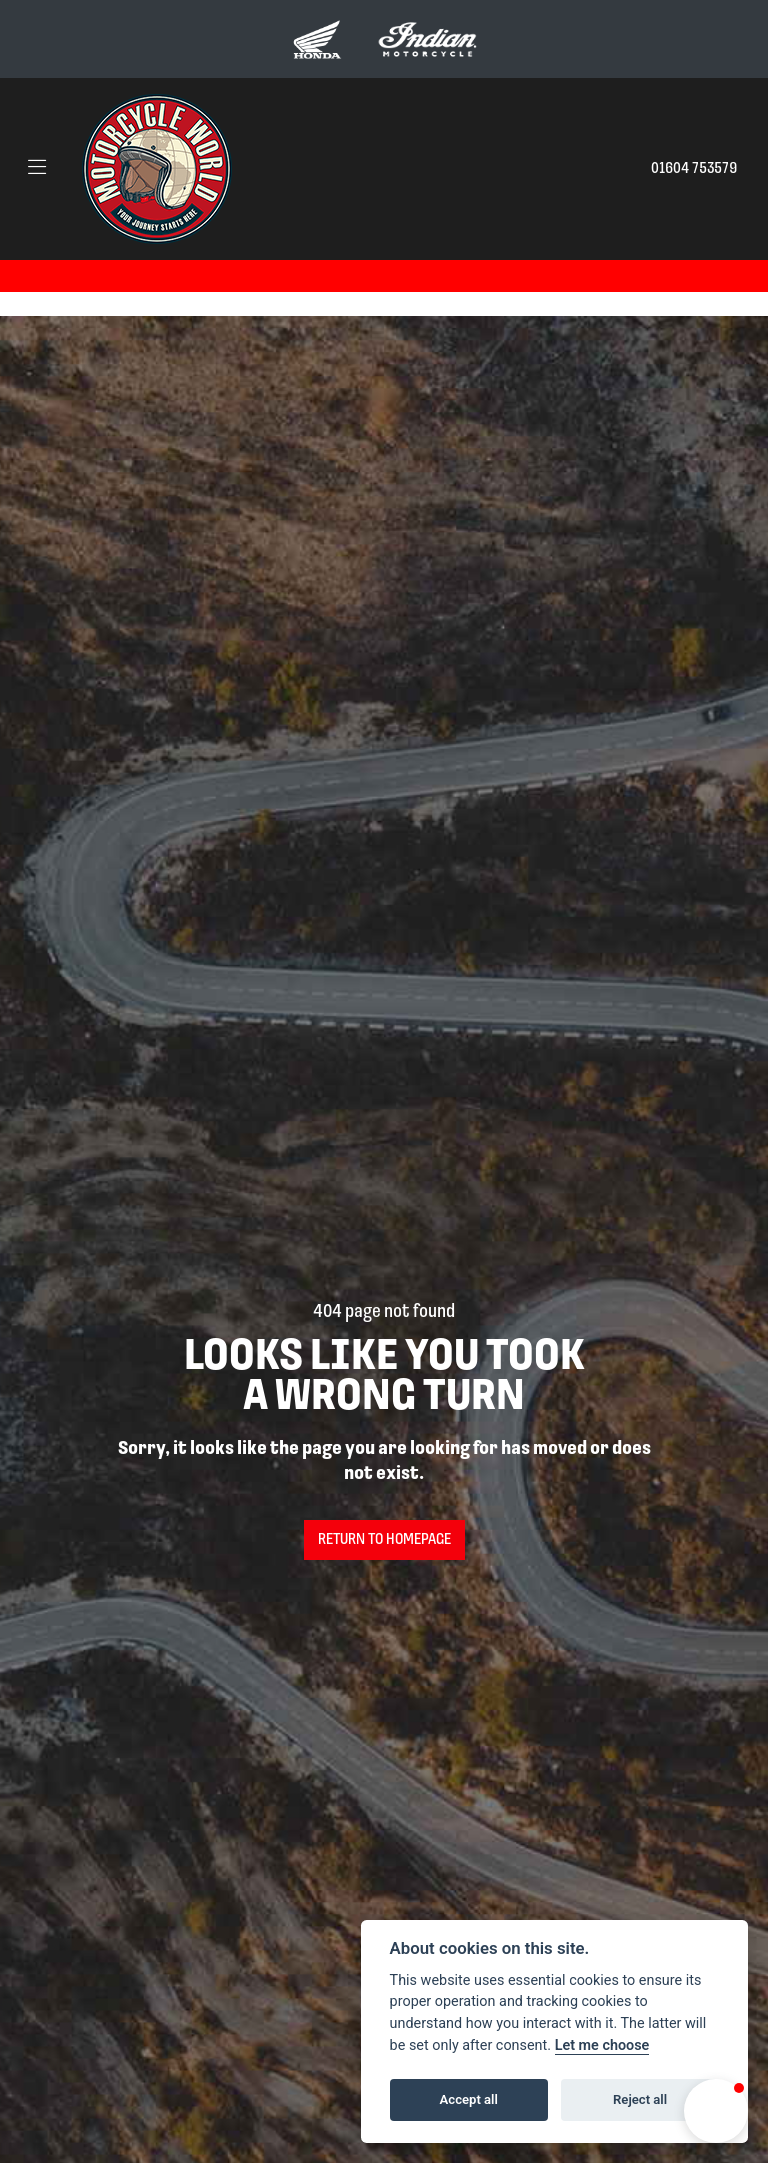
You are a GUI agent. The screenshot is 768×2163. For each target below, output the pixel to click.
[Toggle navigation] (37, 169)
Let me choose (602, 2045)
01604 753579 (694, 169)
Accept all (469, 2099)
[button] (716, 2111)
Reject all (640, 2099)
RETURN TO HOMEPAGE (384, 1540)
